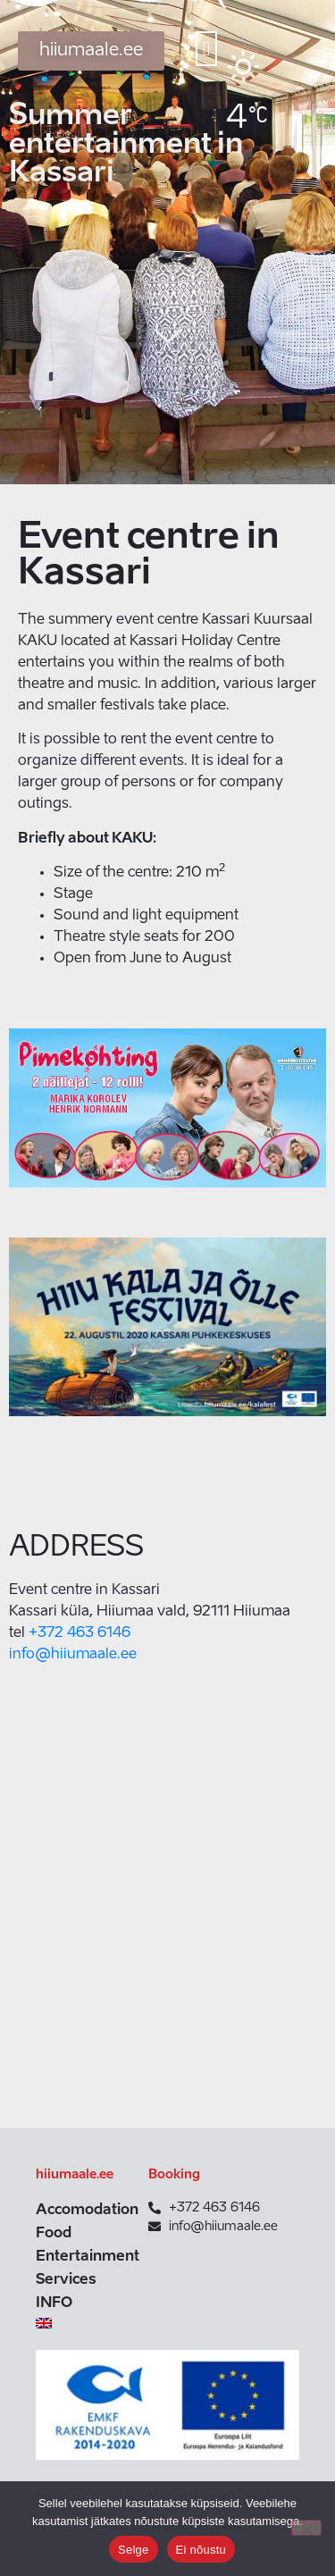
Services (66, 2280)
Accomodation (83, 2210)
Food (53, 2234)
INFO (54, 2303)
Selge (133, 2549)
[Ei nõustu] (306, 2528)
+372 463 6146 (79, 1633)
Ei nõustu (201, 2549)
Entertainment (83, 2257)
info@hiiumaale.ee (73, 1655)
